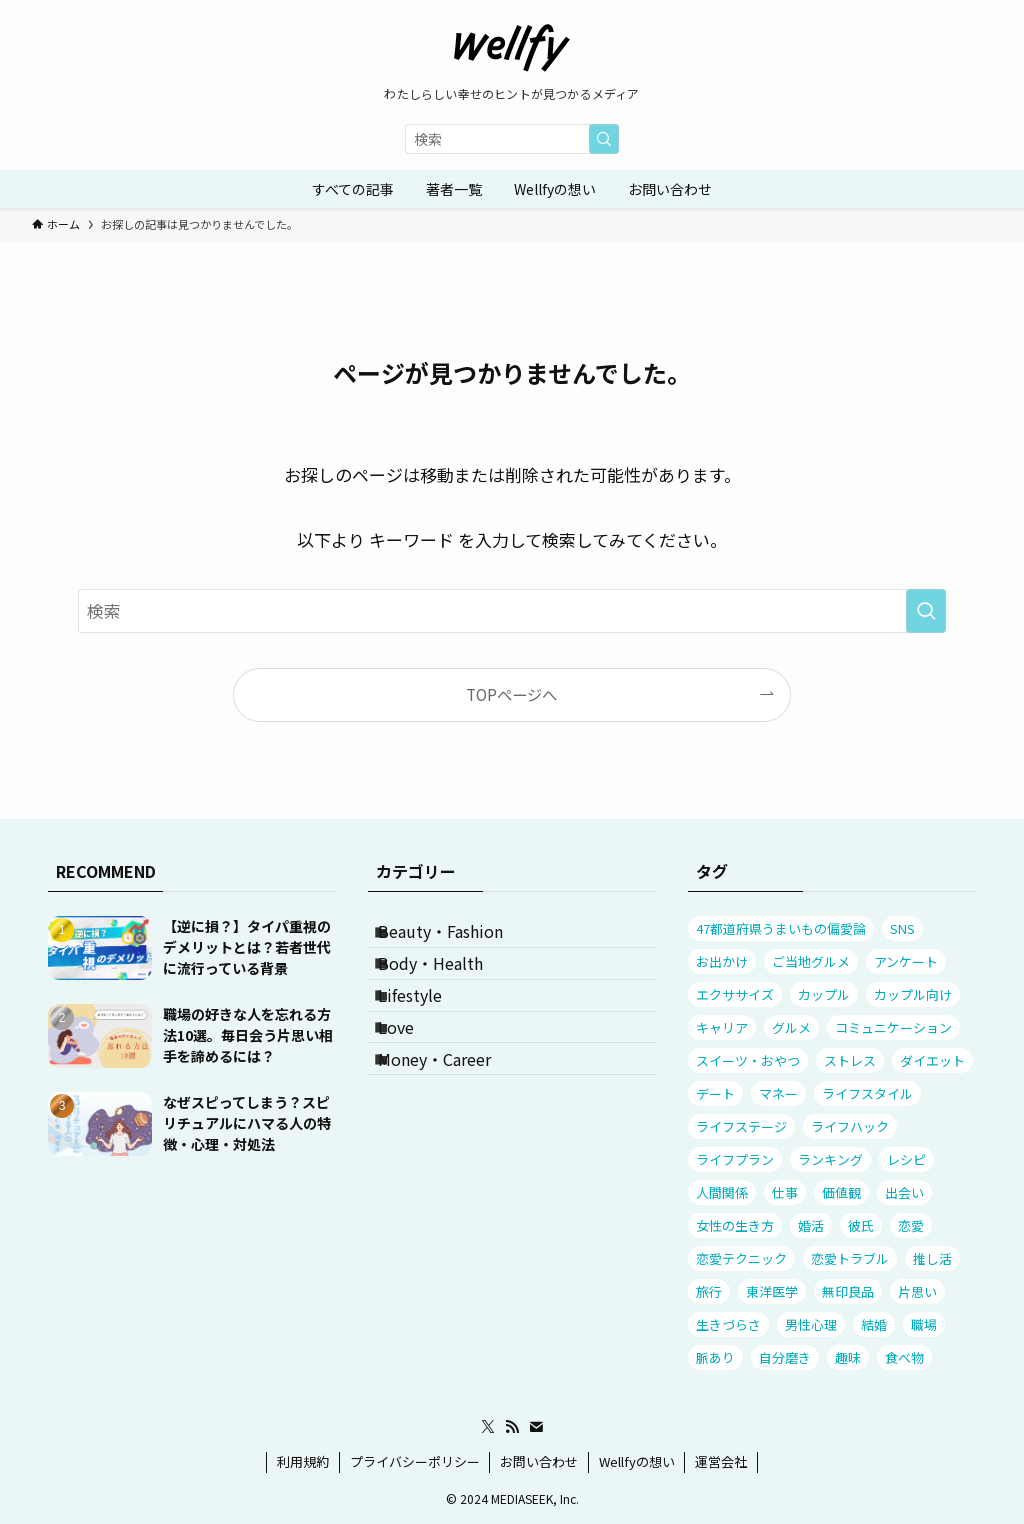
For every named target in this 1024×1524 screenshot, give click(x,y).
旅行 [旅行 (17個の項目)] (709, 1291)
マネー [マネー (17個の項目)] (778, 1093)
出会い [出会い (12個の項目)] (904, 1192)
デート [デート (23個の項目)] (715, 1093)
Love (414, 1081)
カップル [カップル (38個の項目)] (824, 994)
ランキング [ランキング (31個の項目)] (830, 1159)
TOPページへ (511, 694)
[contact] (536, 1427)
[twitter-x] (488, 1427)
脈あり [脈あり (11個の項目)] (715, 1357)
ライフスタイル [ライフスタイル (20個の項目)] (867, 1093)
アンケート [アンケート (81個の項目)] (906, 961)
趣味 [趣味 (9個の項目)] (848, 1357)
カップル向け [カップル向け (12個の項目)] (913, 994)
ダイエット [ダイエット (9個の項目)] (932, 1060)
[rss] (512, 1427)
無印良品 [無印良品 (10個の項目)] (848, 1291)
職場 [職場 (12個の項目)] (924, 1324)
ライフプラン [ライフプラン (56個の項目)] (735, 1159)
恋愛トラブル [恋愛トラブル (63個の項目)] (850, 1258)
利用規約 (303, 1461)
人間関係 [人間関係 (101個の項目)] (722, 1192)
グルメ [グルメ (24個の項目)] (791, 1027)
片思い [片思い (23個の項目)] (917, 1291)
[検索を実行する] (604, 139)
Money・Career (452, 1129)
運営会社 (721, 1461)
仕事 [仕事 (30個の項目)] (785, 1192)
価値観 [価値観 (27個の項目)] (841, 1192)
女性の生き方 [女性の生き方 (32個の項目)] (735, 1225)
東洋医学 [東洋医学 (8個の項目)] (772, 1291)
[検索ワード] (512, 139)
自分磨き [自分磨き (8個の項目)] (785, 1357)
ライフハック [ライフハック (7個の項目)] (850, 1126)
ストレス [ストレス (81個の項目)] (850, 1060)
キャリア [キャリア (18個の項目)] (722, 1027)
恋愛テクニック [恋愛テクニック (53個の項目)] (741, 1258)
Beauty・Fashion (458, 939)
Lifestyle (428, 1034)
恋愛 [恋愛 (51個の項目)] (911, 1225)
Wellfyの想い (637, 1461)
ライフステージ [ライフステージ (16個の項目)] (741, 1126)
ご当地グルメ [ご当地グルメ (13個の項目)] (811, 961)
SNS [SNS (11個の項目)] (902, 928)
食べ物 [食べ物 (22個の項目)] (904, 1357)
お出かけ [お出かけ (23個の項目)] (722, 961)
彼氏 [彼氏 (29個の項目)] (861, 1225)
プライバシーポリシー (415, 1461)
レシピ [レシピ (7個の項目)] (906, 1159)
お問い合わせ (539, 1461)
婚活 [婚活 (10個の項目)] (811, 1225)
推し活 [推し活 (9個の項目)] (932, 1258)
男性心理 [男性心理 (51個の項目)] (811, 1324)
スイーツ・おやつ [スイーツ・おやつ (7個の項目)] (748, 1060)
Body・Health (448, 987)
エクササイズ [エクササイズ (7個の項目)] (735, 994)
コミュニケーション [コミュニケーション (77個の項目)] (893, 1027)
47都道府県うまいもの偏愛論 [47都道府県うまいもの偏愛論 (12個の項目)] (781, 928)
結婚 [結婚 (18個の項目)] (874, 1324)
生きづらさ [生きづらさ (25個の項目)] (728, 1324)
